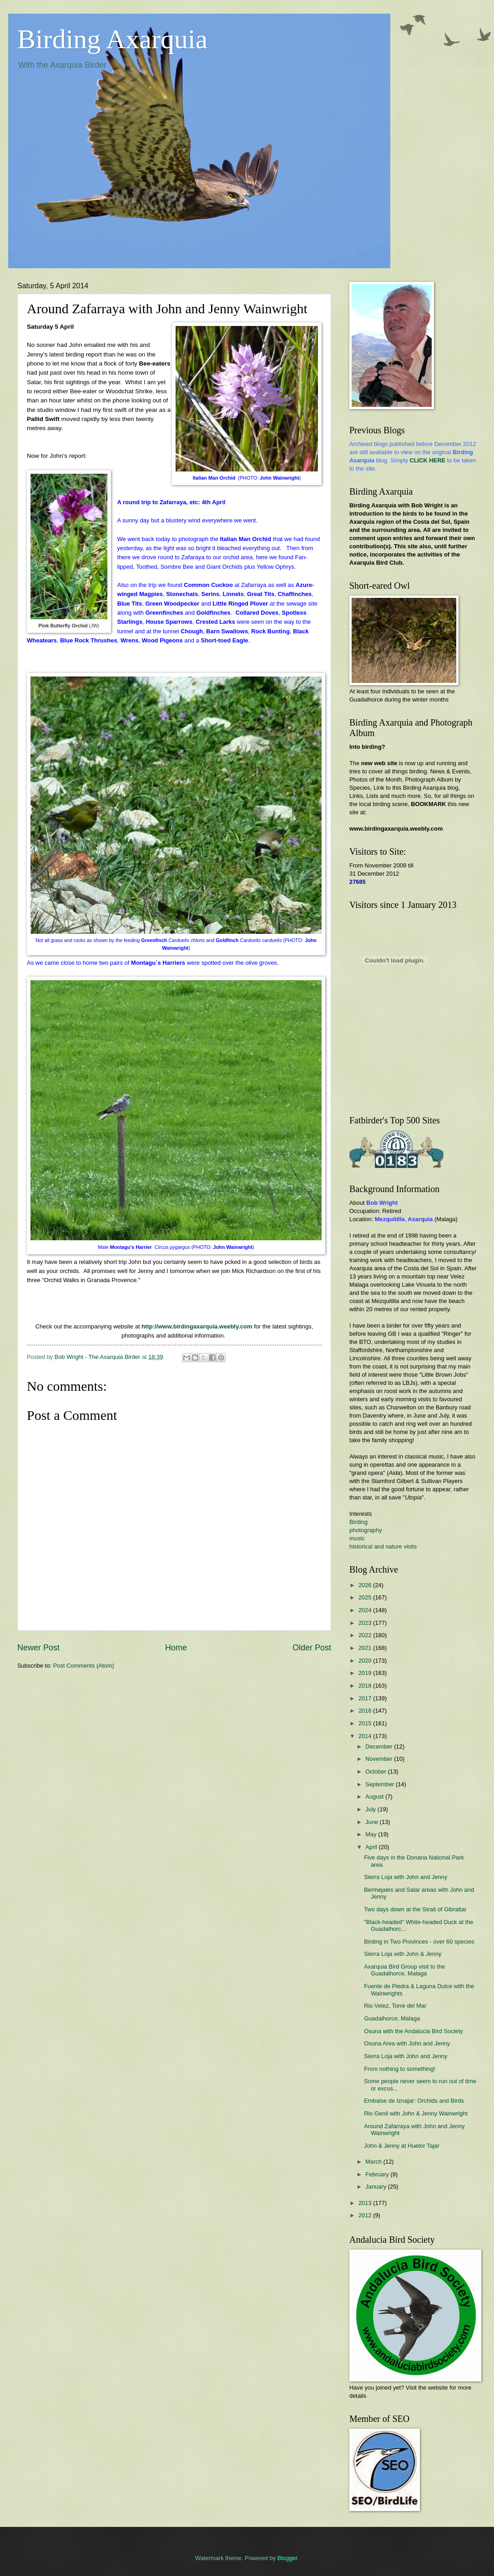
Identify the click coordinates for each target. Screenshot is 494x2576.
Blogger (287, 2558)
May (371, 1834)
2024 (365, 1610)
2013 (365, 2203)
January (376, 2186)
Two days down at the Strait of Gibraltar (415, 1909)
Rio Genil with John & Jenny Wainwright (416, 2113)
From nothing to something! (399, 2068)
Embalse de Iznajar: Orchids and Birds (414, 2100)
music (357, 1538)
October (376, 1771)
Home (176, 1647)
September (380, 1784)
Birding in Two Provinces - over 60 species (419, 1941)
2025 (365, 1597)
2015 (365, 1723)
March (374, 2161)
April (371, 1847)
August (375, 1796)
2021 (365, 1647)
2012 (365, 2215)
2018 (365, 1685)
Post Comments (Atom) (83, 1665)
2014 (365, 1736)
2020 (365, 1660)
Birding (358, 1522)
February (377, 2174)
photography (365, 1530)
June (372, 1822)
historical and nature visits (383, 1546)
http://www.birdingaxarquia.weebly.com (196, 1326)
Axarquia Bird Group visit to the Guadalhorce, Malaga (404, 1970)
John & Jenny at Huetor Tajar (401, 2145)
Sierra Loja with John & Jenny (402, 1953)
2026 (365, 1585)
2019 (365, 1672)
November (379, 1758)
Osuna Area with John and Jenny (407, 2043)
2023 (365, 1622)
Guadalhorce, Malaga (392, 2018)
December (379, 1746)
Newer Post (38, 1647)
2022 (365, 1635)
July (371, 1809)
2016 (365, 1710)
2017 (365, 1698)
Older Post (311, 1647)
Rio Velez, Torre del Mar (395, 2005)
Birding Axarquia (112, 39)
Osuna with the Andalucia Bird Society (413, 2031)
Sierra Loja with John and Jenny (405, 1877)
